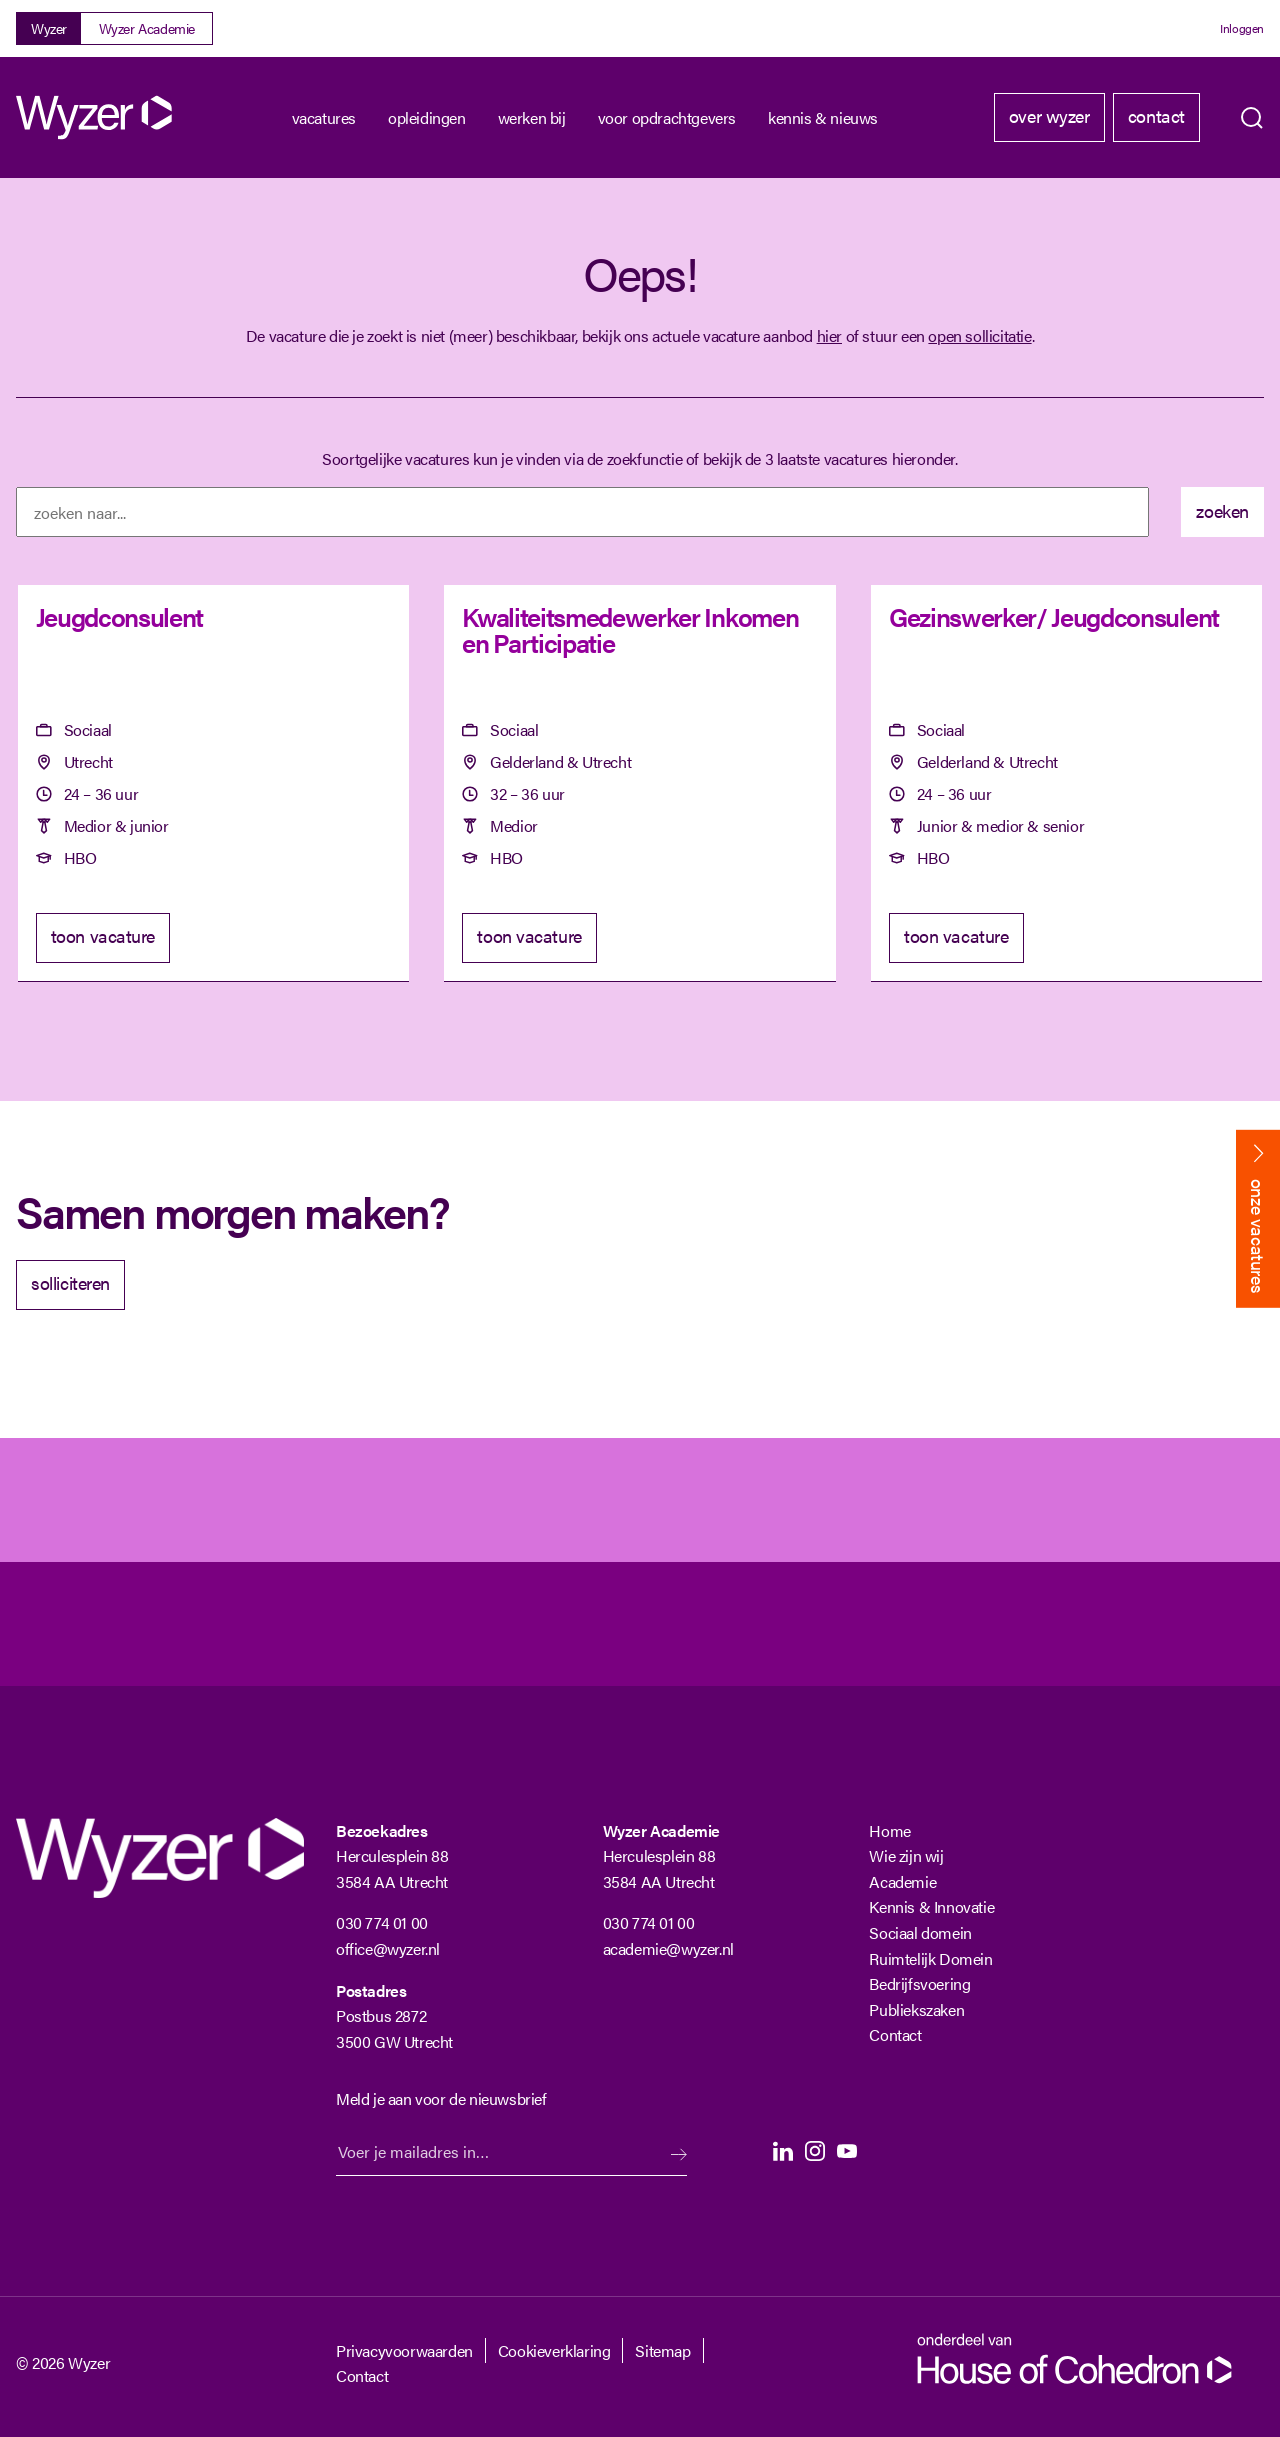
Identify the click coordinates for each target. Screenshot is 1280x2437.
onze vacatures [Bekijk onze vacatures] (1258, 1236)
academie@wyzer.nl (668, 1948)
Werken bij (532, 117)
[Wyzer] (96, 117)
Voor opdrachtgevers (667, 117)
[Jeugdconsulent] (213, 783)
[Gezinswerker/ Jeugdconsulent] (1066, 783)
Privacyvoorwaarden (404, 2350)
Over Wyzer (1049, 115)
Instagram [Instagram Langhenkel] (815, 2151)
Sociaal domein (920, 1932)
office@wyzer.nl (388, 1948)
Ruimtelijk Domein (930, 1958)
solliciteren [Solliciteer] (70, 1282)
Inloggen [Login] (1242, 28)
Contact (1156, 115)
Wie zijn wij (906, 1855)
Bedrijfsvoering (919, 1983)
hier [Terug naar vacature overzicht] (829, 335)
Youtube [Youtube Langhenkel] (847, 2151)
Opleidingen (427, 117)
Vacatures (324, 117)
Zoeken (1252, 118)
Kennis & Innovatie (931, 1906)
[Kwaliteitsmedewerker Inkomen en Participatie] (639, 783)
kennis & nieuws (823, 117)
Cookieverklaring (554, 2350)
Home (889, 1830)
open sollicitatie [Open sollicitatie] (979, 335)
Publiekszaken (916, 2009)
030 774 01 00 (382, 1922)
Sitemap (662, 2350)
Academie (902, 1881)
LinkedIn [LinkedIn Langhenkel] (783, 2151)
